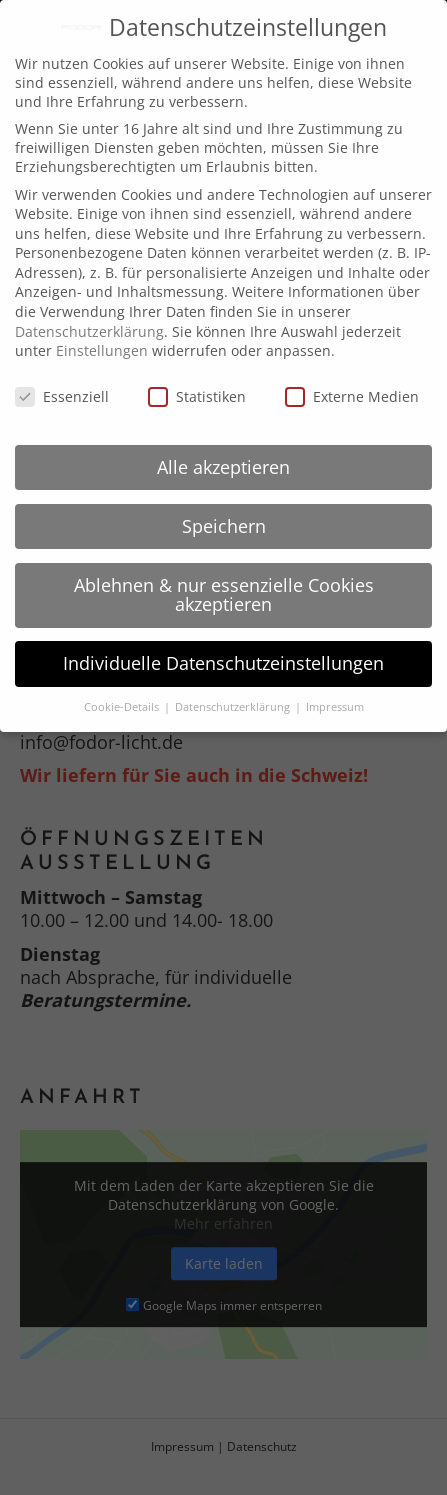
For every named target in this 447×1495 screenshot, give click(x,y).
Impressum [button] (335, 707)
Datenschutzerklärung (89, 331)
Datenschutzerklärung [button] (234, 707)
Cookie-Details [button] (123, 707)
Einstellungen (102, 350)
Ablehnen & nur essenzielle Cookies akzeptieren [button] (224, 595)
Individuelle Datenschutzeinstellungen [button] (223, 663)
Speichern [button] (224, 526)
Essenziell (62, 396)
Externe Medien (352, 396)
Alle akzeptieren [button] (223, 467)
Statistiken (197, 396)
